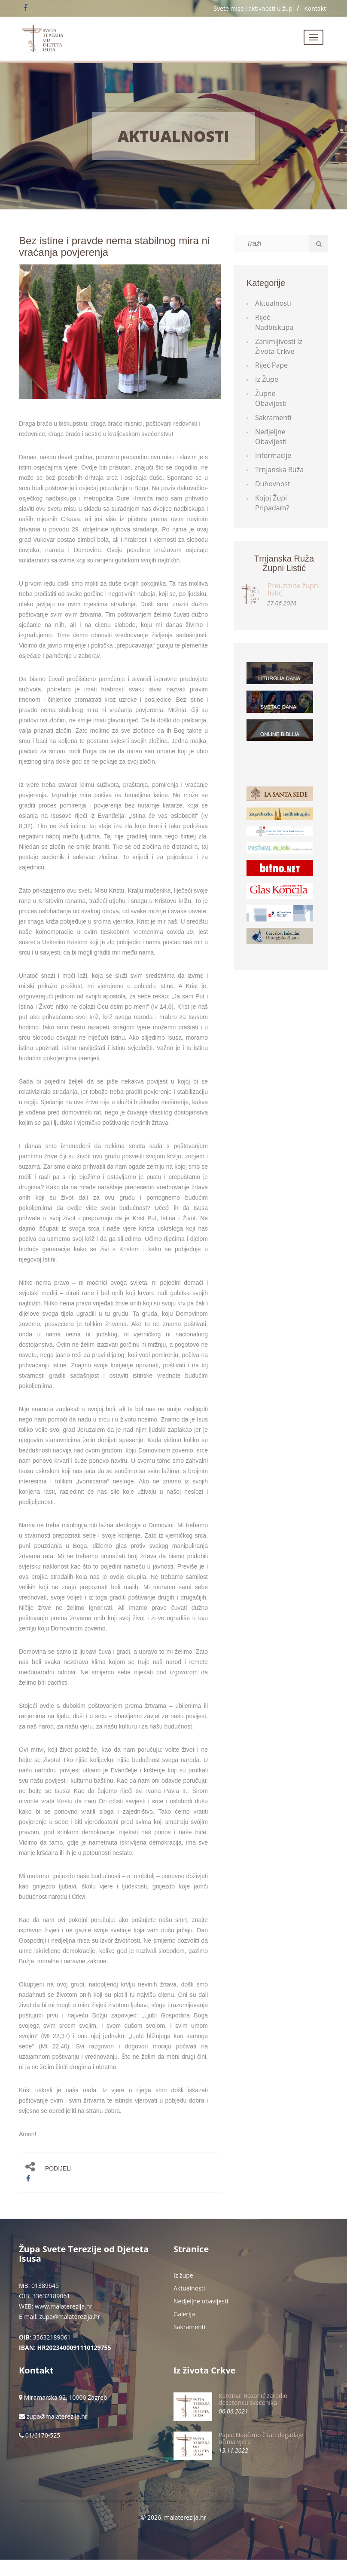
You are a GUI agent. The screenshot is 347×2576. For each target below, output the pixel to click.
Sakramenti (273, 417)
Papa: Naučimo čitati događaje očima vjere (261, 2438)
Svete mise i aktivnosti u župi (254, 8)
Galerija (184, 2314)
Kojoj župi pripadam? (272, 503)
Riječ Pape (271, 365)
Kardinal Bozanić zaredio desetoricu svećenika (253, 2399)
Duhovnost (272, 483)
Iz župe (266, 379)
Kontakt (315, 8)
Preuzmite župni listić (294, 589)
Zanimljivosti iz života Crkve (278, 346)
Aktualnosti (173, 136)
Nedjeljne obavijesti (271, 436)
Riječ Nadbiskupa (274, 322)
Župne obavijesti (271, 398)
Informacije (273, 455)
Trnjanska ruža (279, 469)
